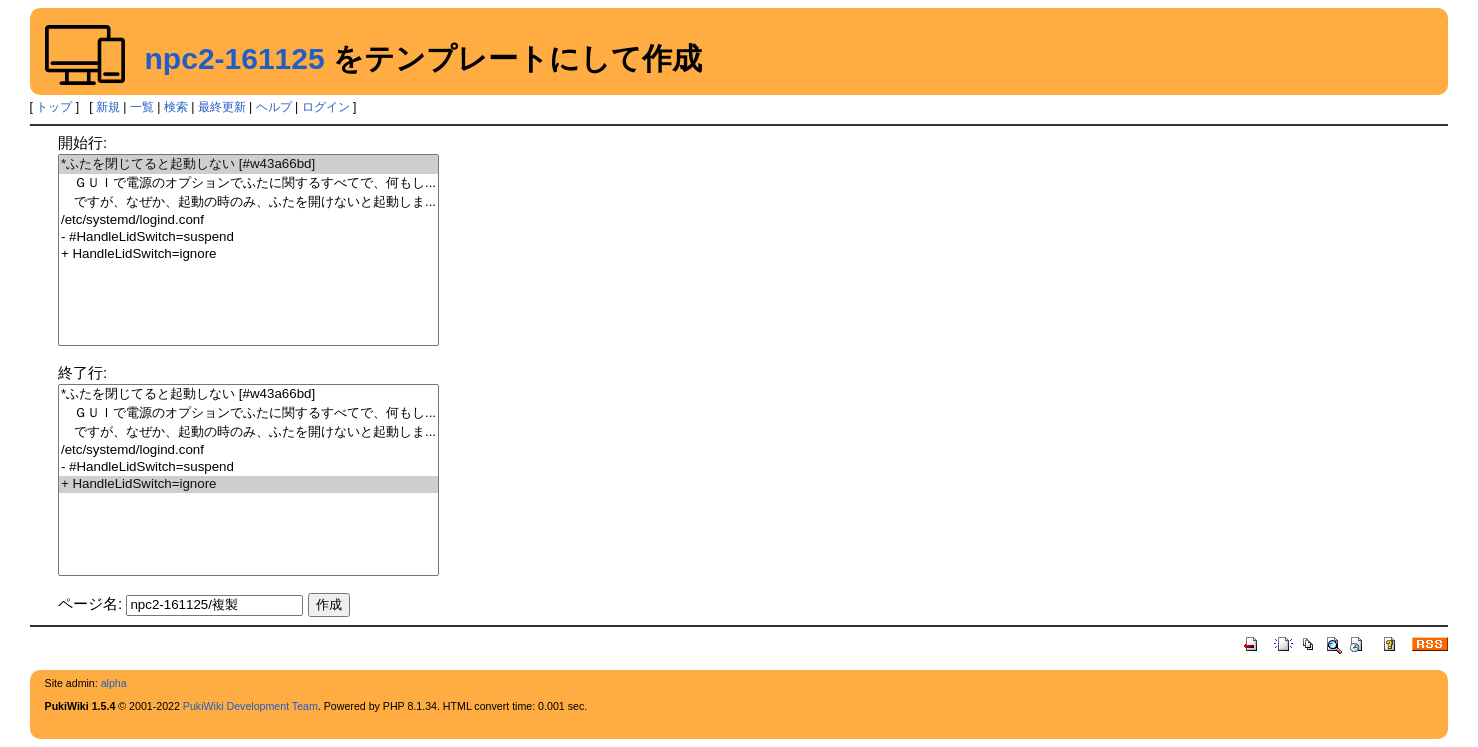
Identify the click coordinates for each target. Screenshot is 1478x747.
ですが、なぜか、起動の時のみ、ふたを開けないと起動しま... (248, 202)
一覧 (142, 107)
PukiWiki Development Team (250, 706)
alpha (114, 683)
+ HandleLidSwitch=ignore (248, 254)
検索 (176, 107)
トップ (54, 107)
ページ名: (90, 603)
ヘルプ (274, 107)
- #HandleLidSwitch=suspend (248, 237)
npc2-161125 (235, 58)
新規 (108, 107)
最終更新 (222, 107)
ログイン (326, 107)
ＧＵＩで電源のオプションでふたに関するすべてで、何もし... (248, 183)
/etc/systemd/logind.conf (248, 220)
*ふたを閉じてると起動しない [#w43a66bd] (248, 164)
